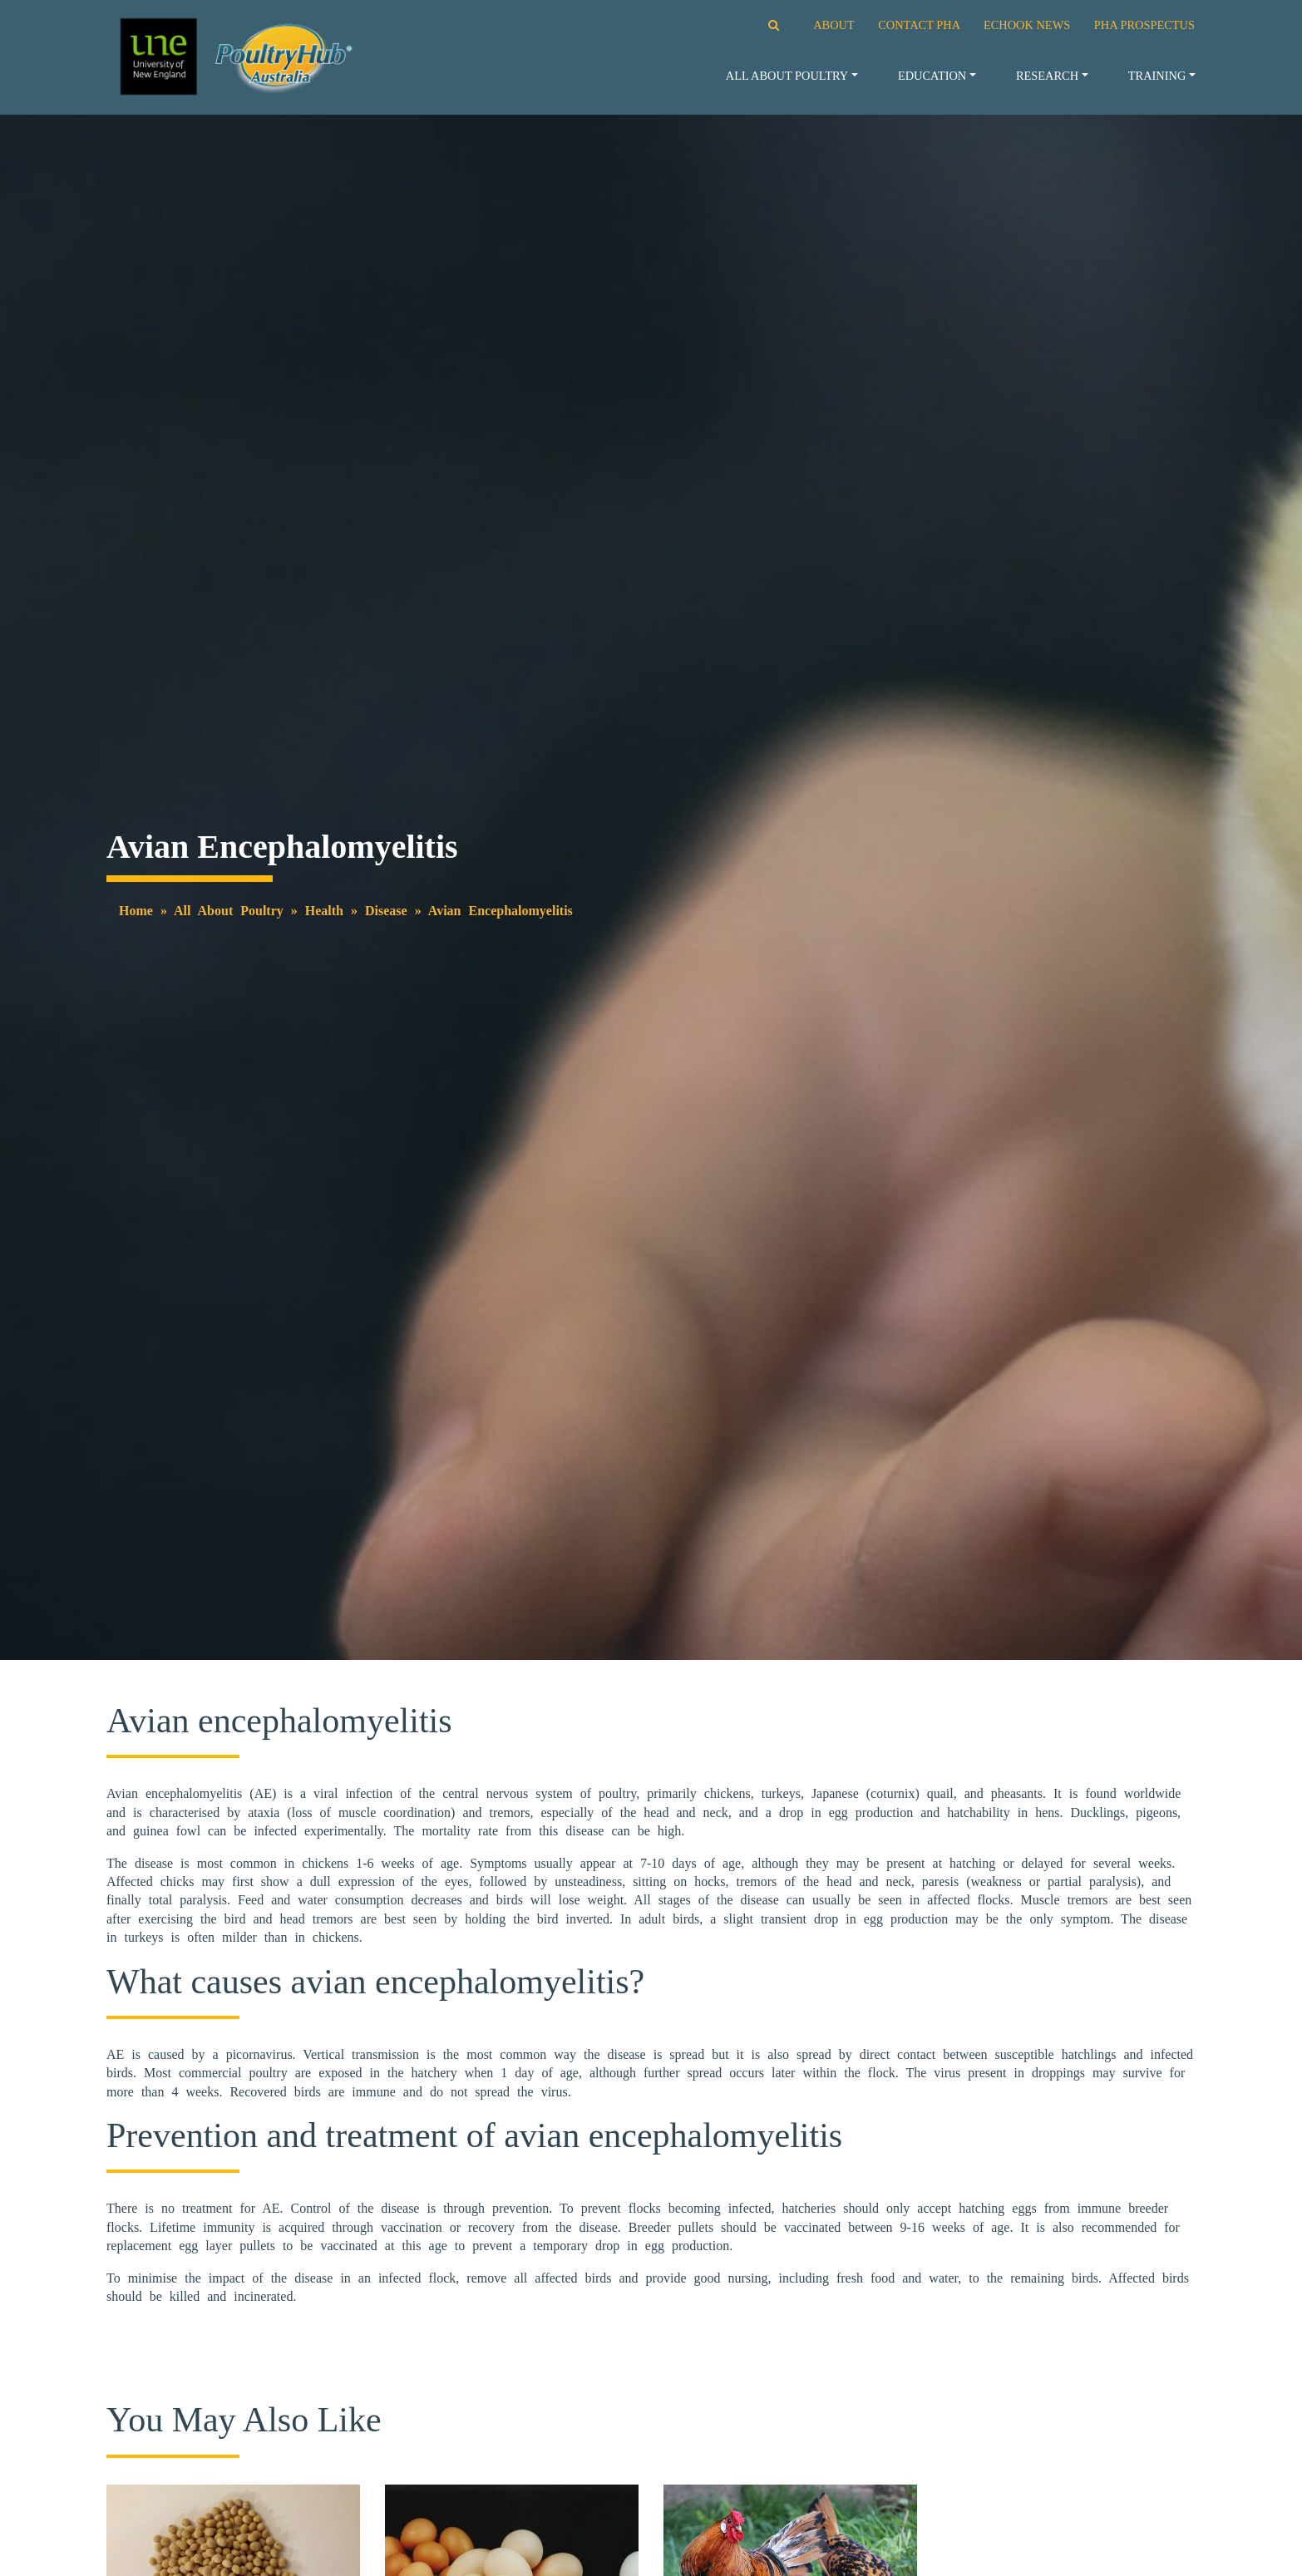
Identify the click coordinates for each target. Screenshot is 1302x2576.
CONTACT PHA (918, 25)
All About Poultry (787, 75)
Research (1047, 75)
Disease (386, 911)
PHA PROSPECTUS (1144, 25)
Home (136, 911)
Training (1157, 75)
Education (932, 75)
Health (324, 911)
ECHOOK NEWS (1027, 25)
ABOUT (833, 25)
